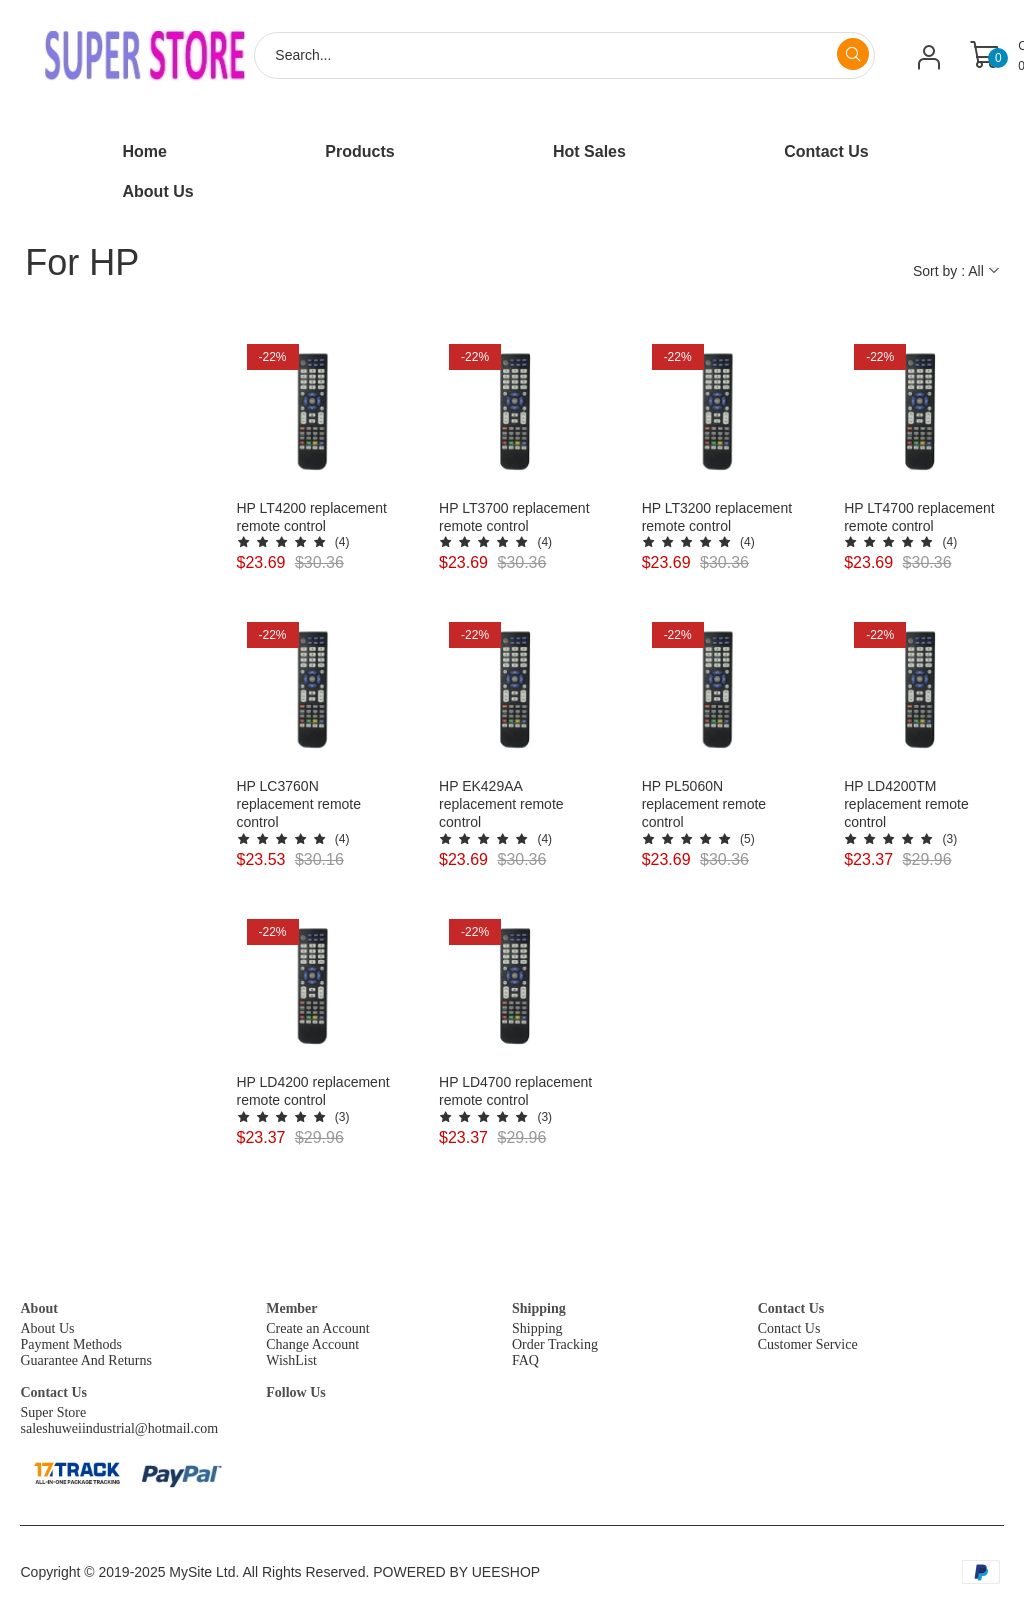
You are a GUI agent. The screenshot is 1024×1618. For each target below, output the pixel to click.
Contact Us (791, 1308)
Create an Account (317, 1328)
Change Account (312, 1344)
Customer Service (808, 1344)
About (38, 1308)
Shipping (539, 1308)
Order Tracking (555, 1344)
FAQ (525, 1360)
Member (291, 1308)
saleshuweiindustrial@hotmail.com (119, 1428)
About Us (47, 1328)
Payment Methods (71, 1344)
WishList (291, 1360)
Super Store (53, 1412)
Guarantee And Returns (85, 1360)
